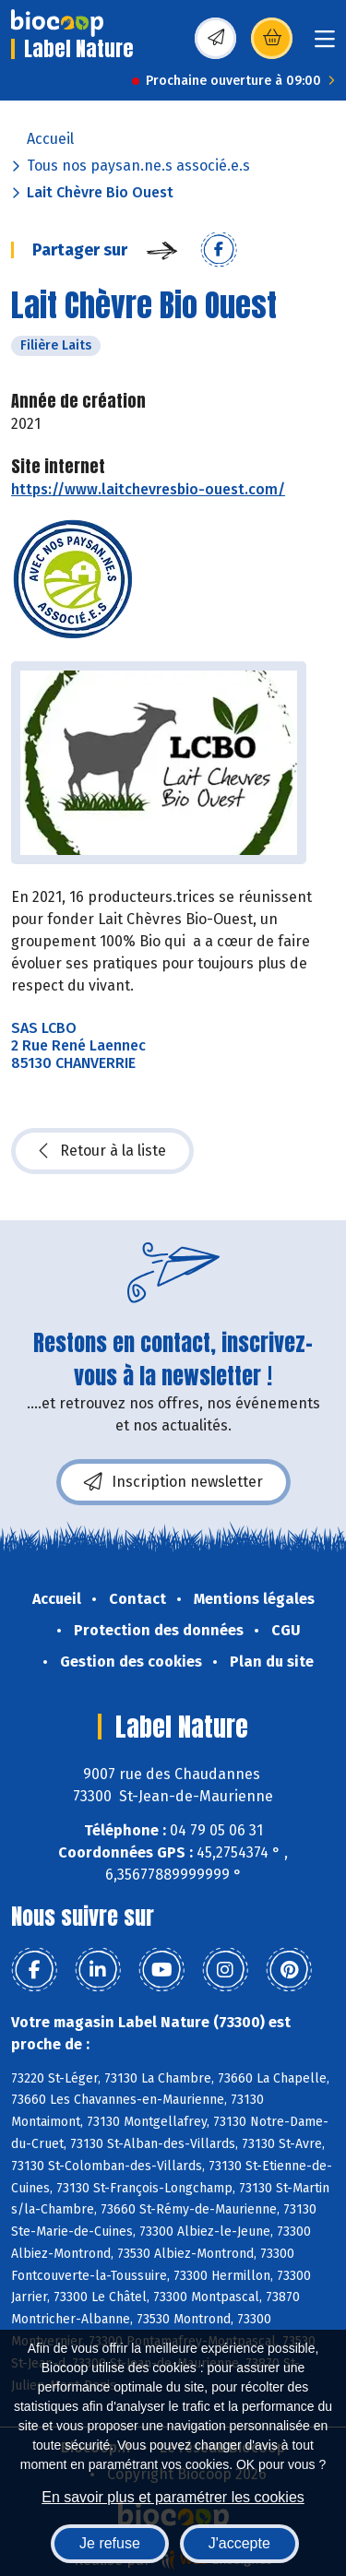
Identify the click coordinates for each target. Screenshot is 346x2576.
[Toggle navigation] (325, 44)
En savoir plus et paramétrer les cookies (173, 2497)
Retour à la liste (102, 1151)
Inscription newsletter (173, 1482)
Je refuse (109, 2543)
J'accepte (239, 2543)
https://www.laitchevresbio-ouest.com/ (148, 489)
